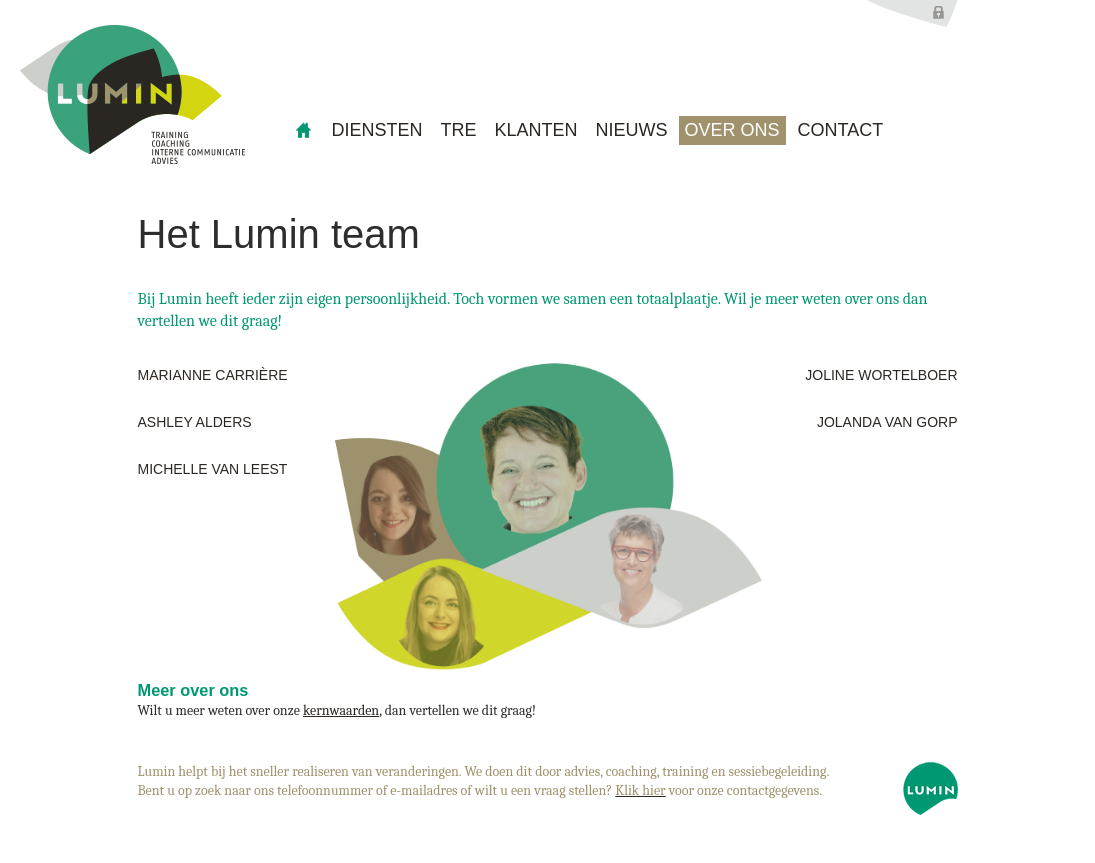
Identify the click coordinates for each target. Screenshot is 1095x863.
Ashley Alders (195, 422)
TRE (459, 130)
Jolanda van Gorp (887, 422)
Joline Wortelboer (881, 375)
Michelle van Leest (213, 469)
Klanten (536, 130)
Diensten (377, 130)
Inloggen (912, 13)
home (304, 130)
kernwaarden (341, 710)
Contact (841, 130)
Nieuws (632, 130)
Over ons (732, 130)
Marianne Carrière (213, 375)
